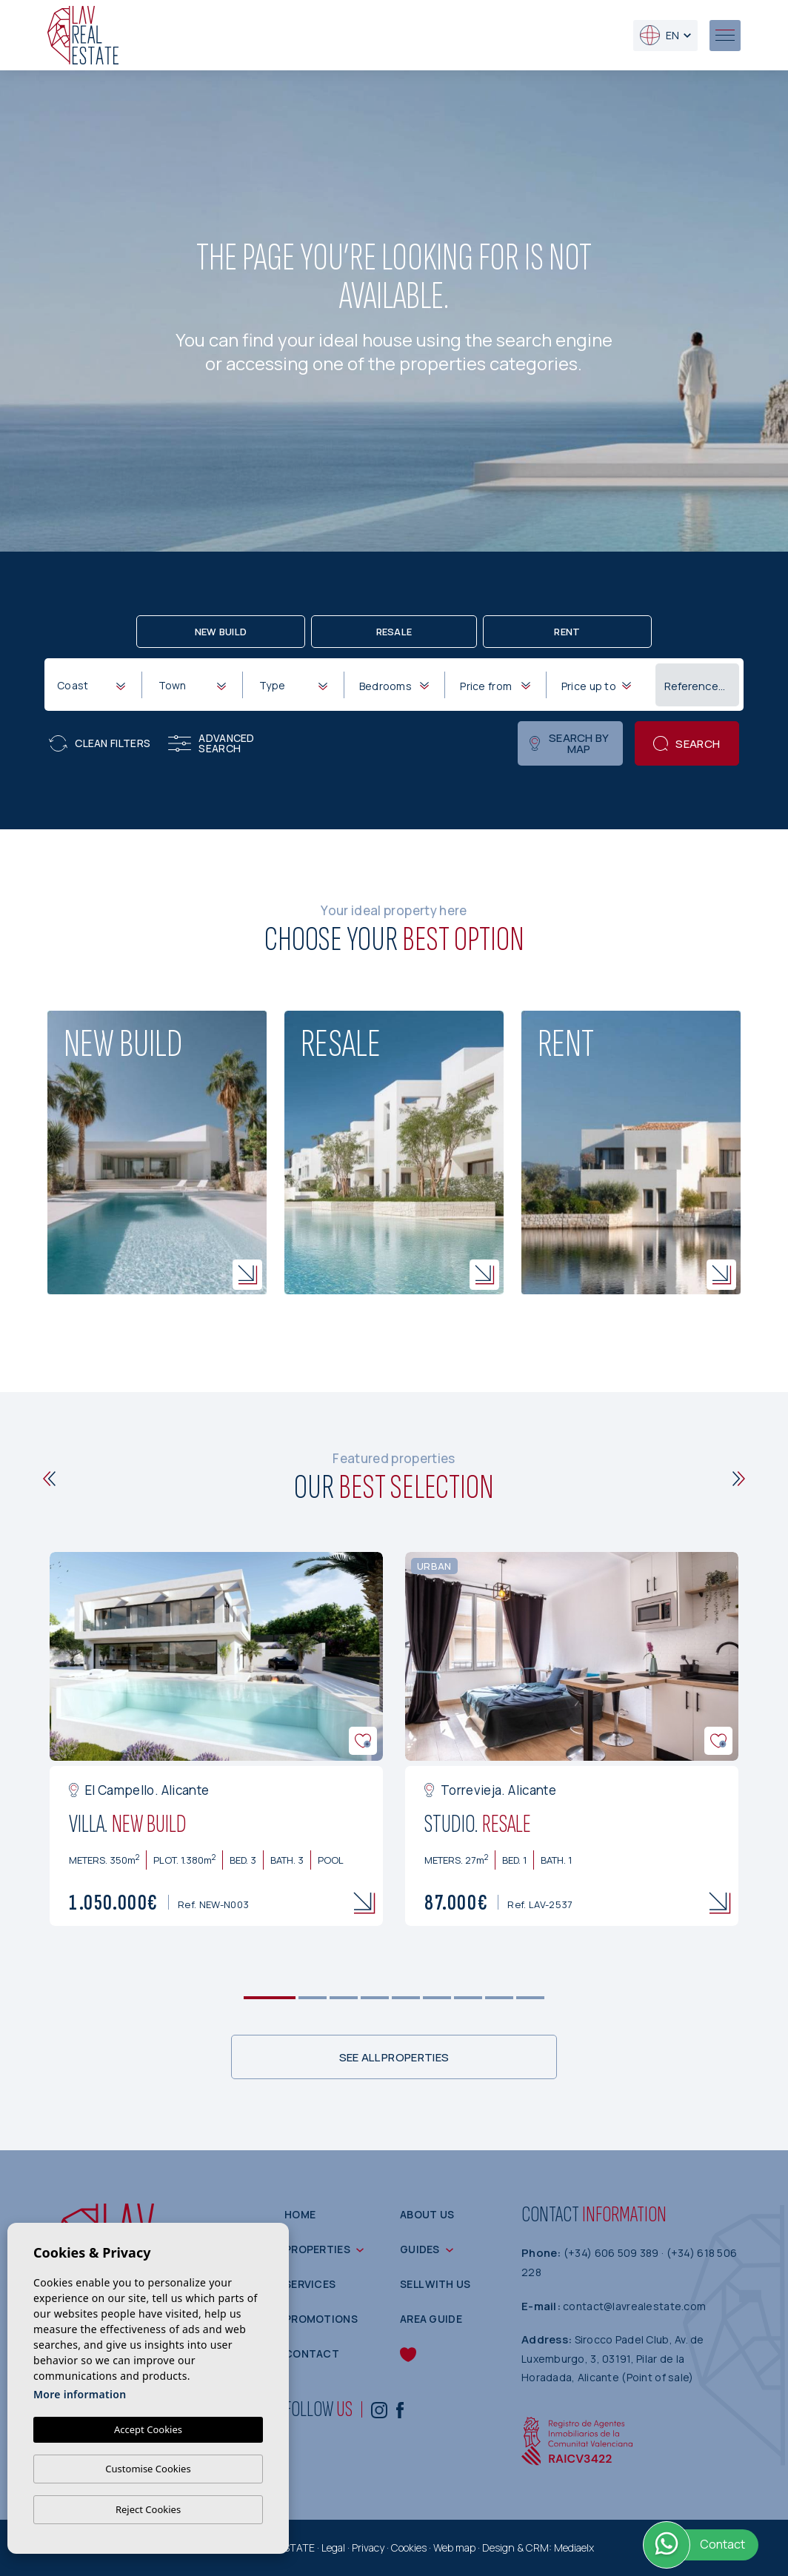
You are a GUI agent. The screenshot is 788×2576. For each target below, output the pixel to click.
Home (299, 2214)
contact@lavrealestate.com (634, 2306)
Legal (333, 2547)
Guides (420, 2249)
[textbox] (94, 685)
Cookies (409, 2547)
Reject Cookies (148, 2509)
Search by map (569, 743)
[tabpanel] (216, 1739)
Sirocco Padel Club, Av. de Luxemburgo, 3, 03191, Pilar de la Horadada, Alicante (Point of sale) (612, 2358)
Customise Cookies (147, 2468)
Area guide (431, 2319)
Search (686, 744)
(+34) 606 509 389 (612, 2253)
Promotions (321, 2319)
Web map (454, 2547)
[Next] (738, 1479)
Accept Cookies (148, 2429)
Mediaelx (574, 2547)
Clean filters (99, 743)
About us (427, 2214)
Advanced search (211, 743)
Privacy (368, 2547)
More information (79, 2394)
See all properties (394, 2057)
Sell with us (435, 2284)
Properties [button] (317, 2249)
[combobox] (91, 684)
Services (309, 2284)
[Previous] (49, 1479)
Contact (311, 2353)
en (659, 35)
